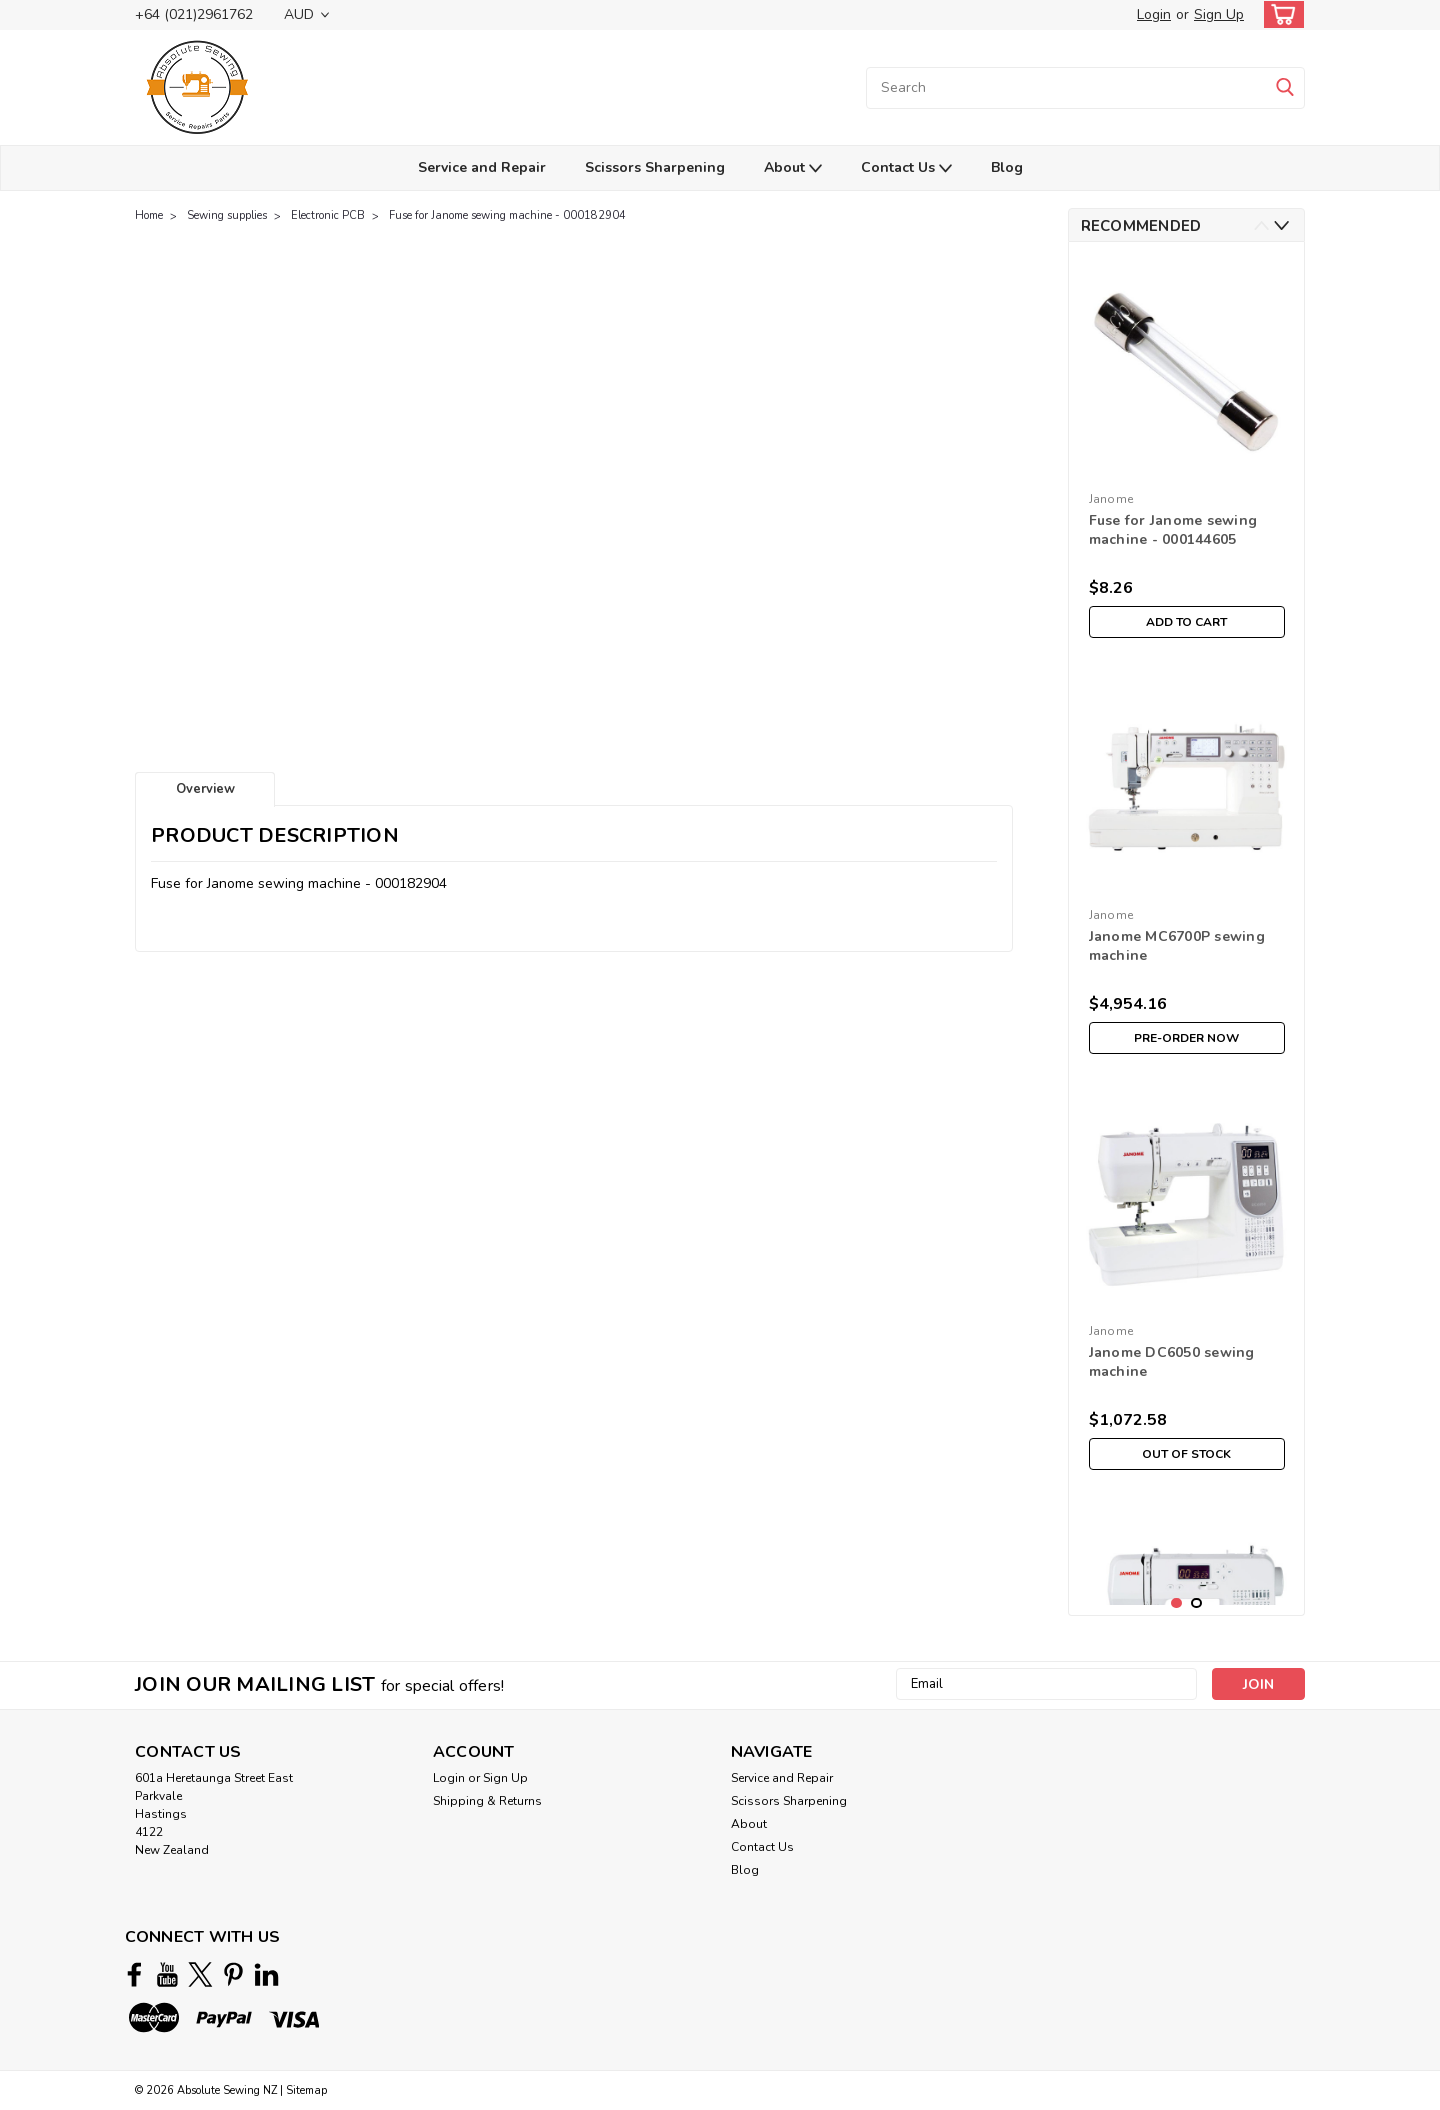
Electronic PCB (328, 215)
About (793, 168)
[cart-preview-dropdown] (1279, 14)
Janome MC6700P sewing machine (1177, 946)
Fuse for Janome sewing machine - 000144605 (1173, 530)
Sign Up (1219, 14)
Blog (1007, 167)
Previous (1261, 225)
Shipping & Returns (487, 1801)
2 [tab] (1196, 1603)
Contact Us (906, 168)
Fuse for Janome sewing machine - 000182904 (507, 215)
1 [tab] (1176, 1603)
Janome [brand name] (1111, 499)
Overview (205, 789)
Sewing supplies (227, 215)
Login (1154, 14)
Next (1281, 225)
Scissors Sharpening (655, 167)
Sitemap (306, 2090)
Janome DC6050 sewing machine (1172, 1362)
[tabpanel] (1187, 452)
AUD (306, 14)
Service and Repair (482, 167)
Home (149, 215)
